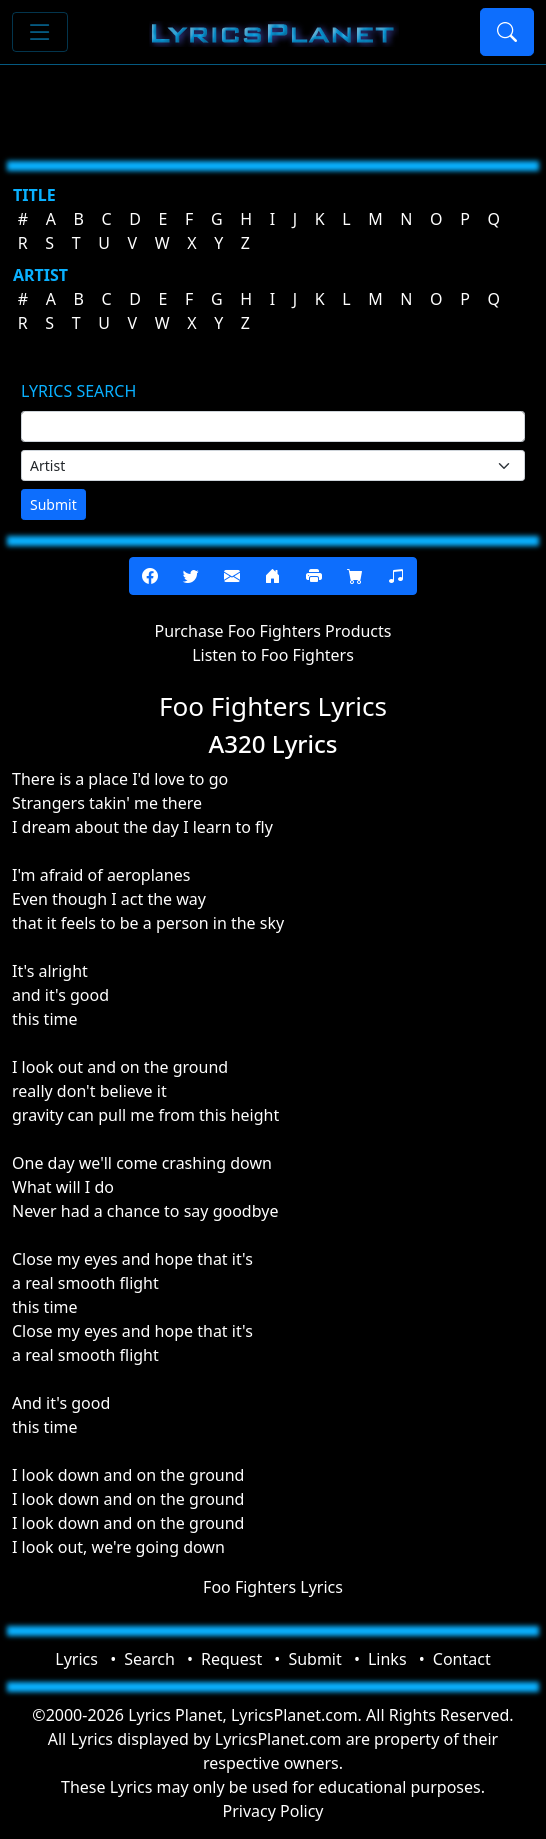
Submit (53, 504)
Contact (462, 1659)
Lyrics (76, 1659)
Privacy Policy (273, 1811)
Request (231, 1659)
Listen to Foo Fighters (273, 655)
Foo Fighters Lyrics (273, 1587)
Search (149, 1659)
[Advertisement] (273, 105)
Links (387, 1659)
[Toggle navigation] (40, 32)
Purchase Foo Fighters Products (273, 631)
